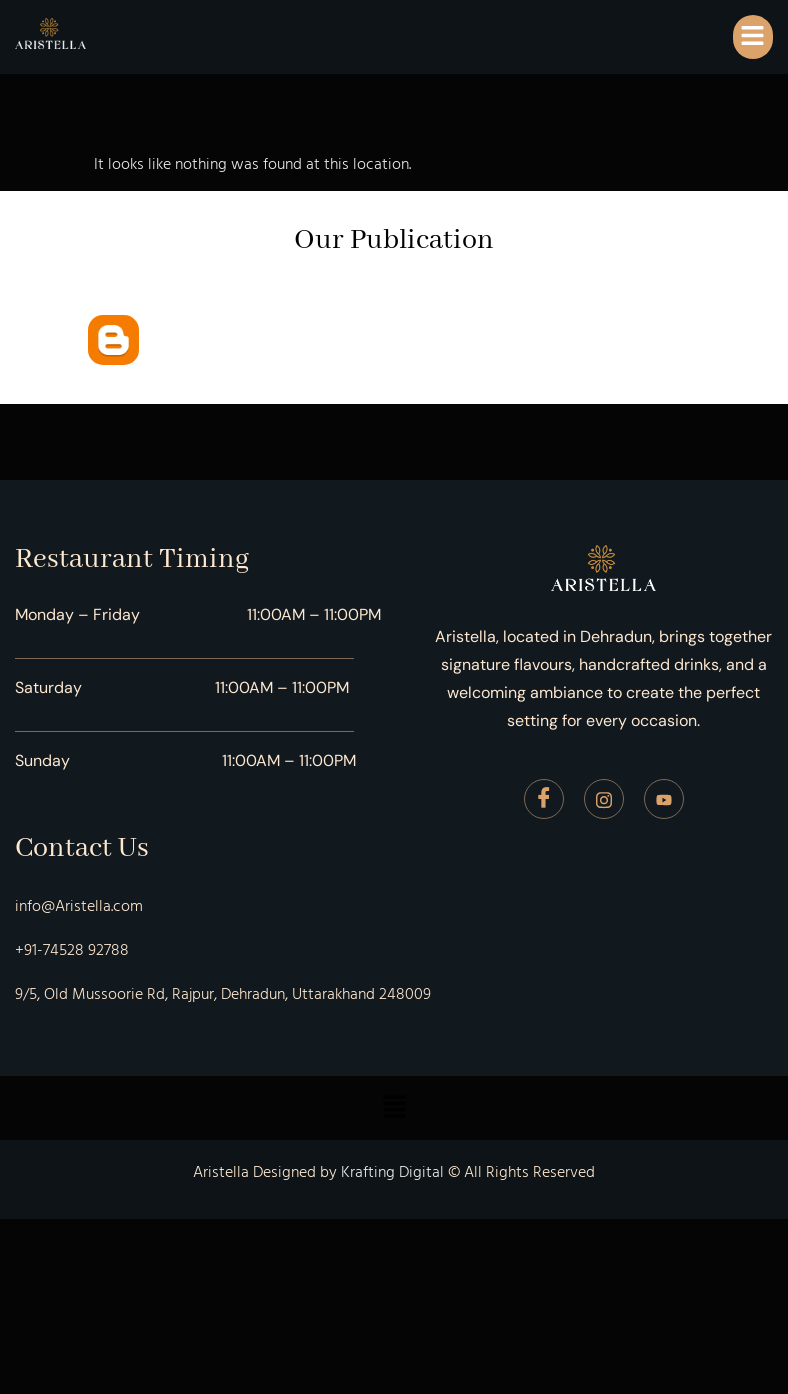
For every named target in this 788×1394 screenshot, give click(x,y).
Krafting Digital (392, 1172)
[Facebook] (544, 799)
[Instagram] (604, 799)
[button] (753, 37)
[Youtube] (664, 799)
